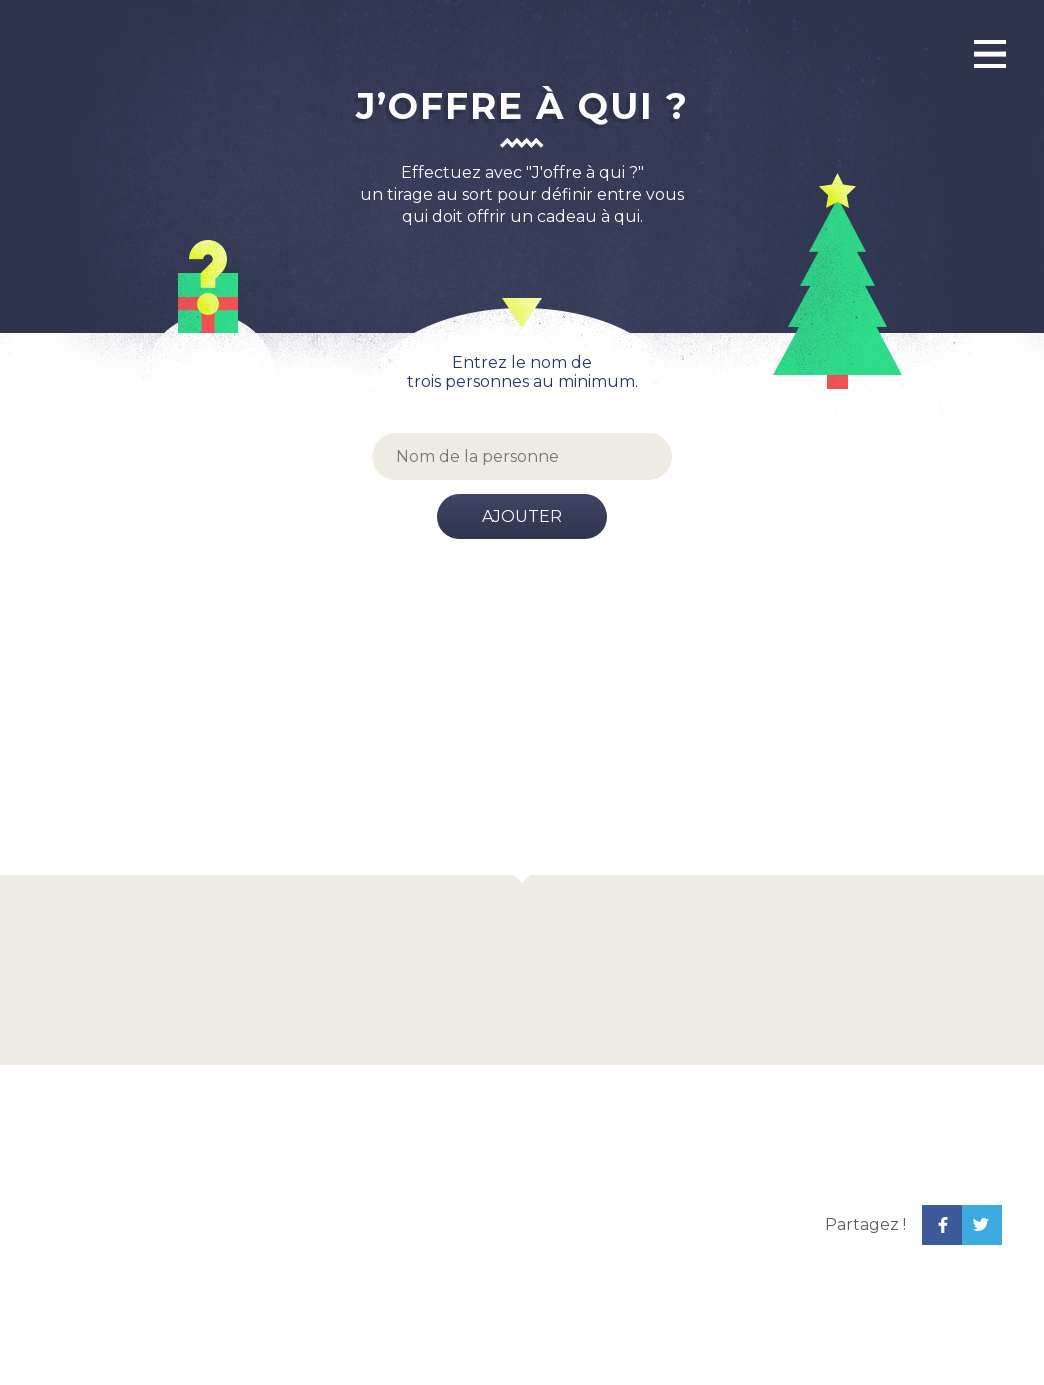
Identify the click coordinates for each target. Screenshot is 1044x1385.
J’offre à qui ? (522, 106)
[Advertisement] (522, 725)
